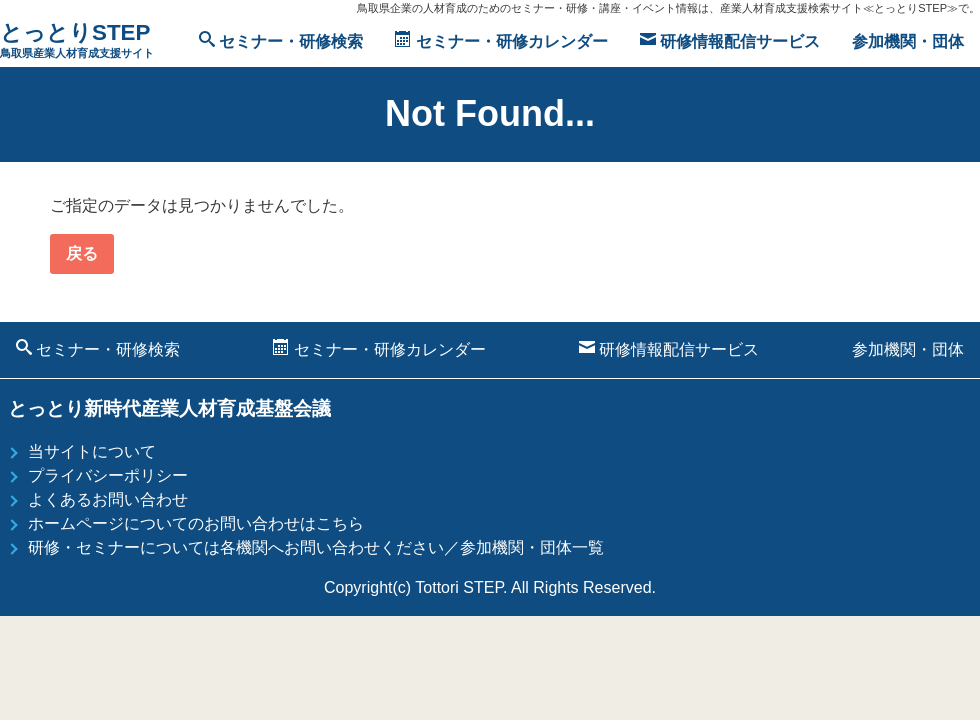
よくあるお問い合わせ (108, 499)
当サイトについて (92, 451)
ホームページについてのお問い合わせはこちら (196, 523)
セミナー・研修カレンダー (501, 40)
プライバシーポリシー (108, 475)
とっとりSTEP (77, 41)
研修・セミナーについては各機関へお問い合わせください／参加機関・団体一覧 (316, 547)
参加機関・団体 (908, 41)
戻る (82, 253)
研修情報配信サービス (730, 40)
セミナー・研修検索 (281, 40)
